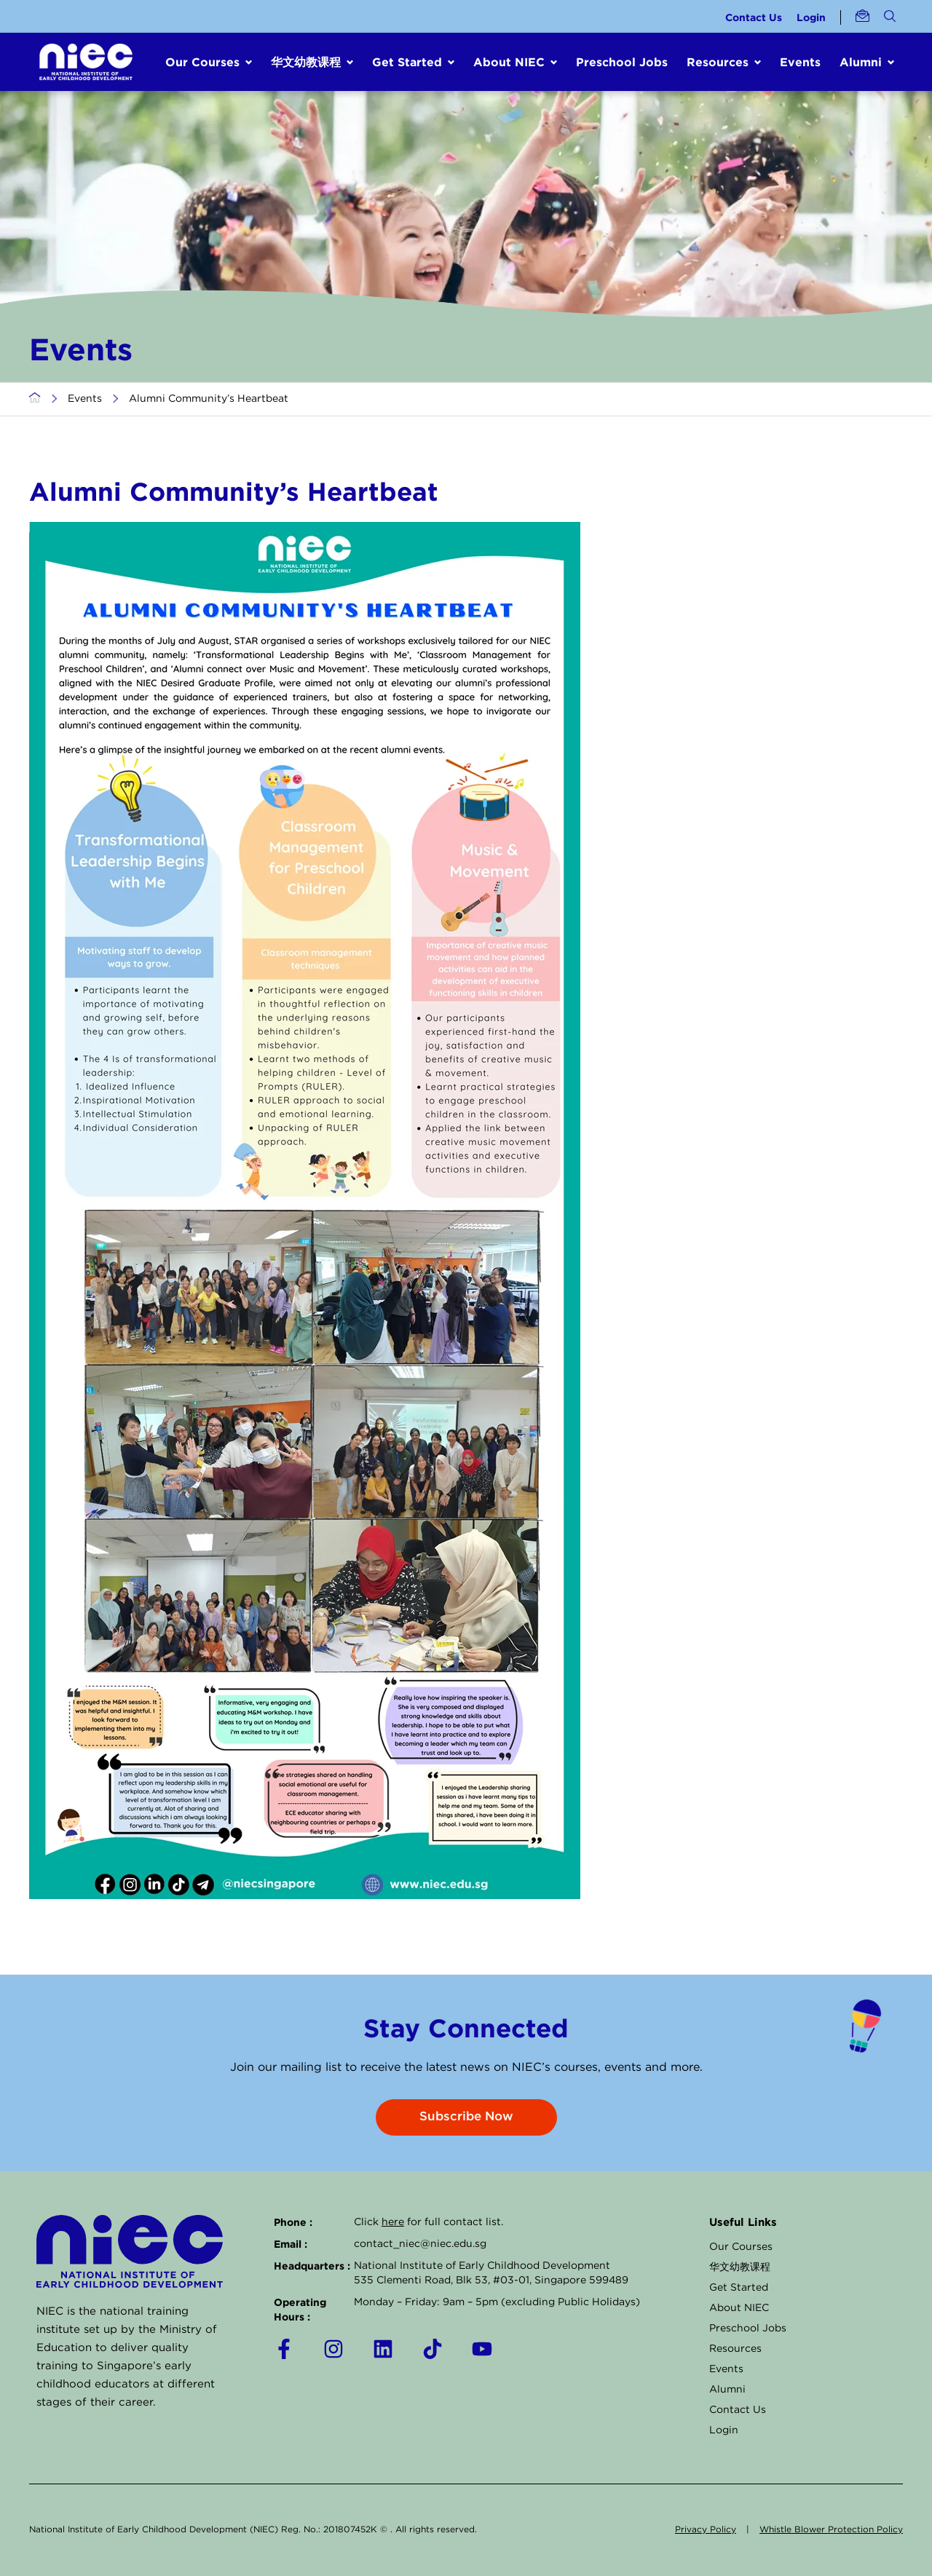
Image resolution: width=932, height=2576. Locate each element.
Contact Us (753, 17)
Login (811, 17)
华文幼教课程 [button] (306, 61)
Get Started (738, 2287)
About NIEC (739, 2308)
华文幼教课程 (739, 2267)
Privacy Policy (705, 2530)
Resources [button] (718, 61)
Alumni (727, 2389)
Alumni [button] (861, 61)
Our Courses (741, 2247)
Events (800, 61)
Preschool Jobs (622, 61)
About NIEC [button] (509, 61)
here (393, 2222)
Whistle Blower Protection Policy (831, 2530)
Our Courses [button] (202, 61)
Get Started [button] (407, 61)
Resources (735, 2349)
